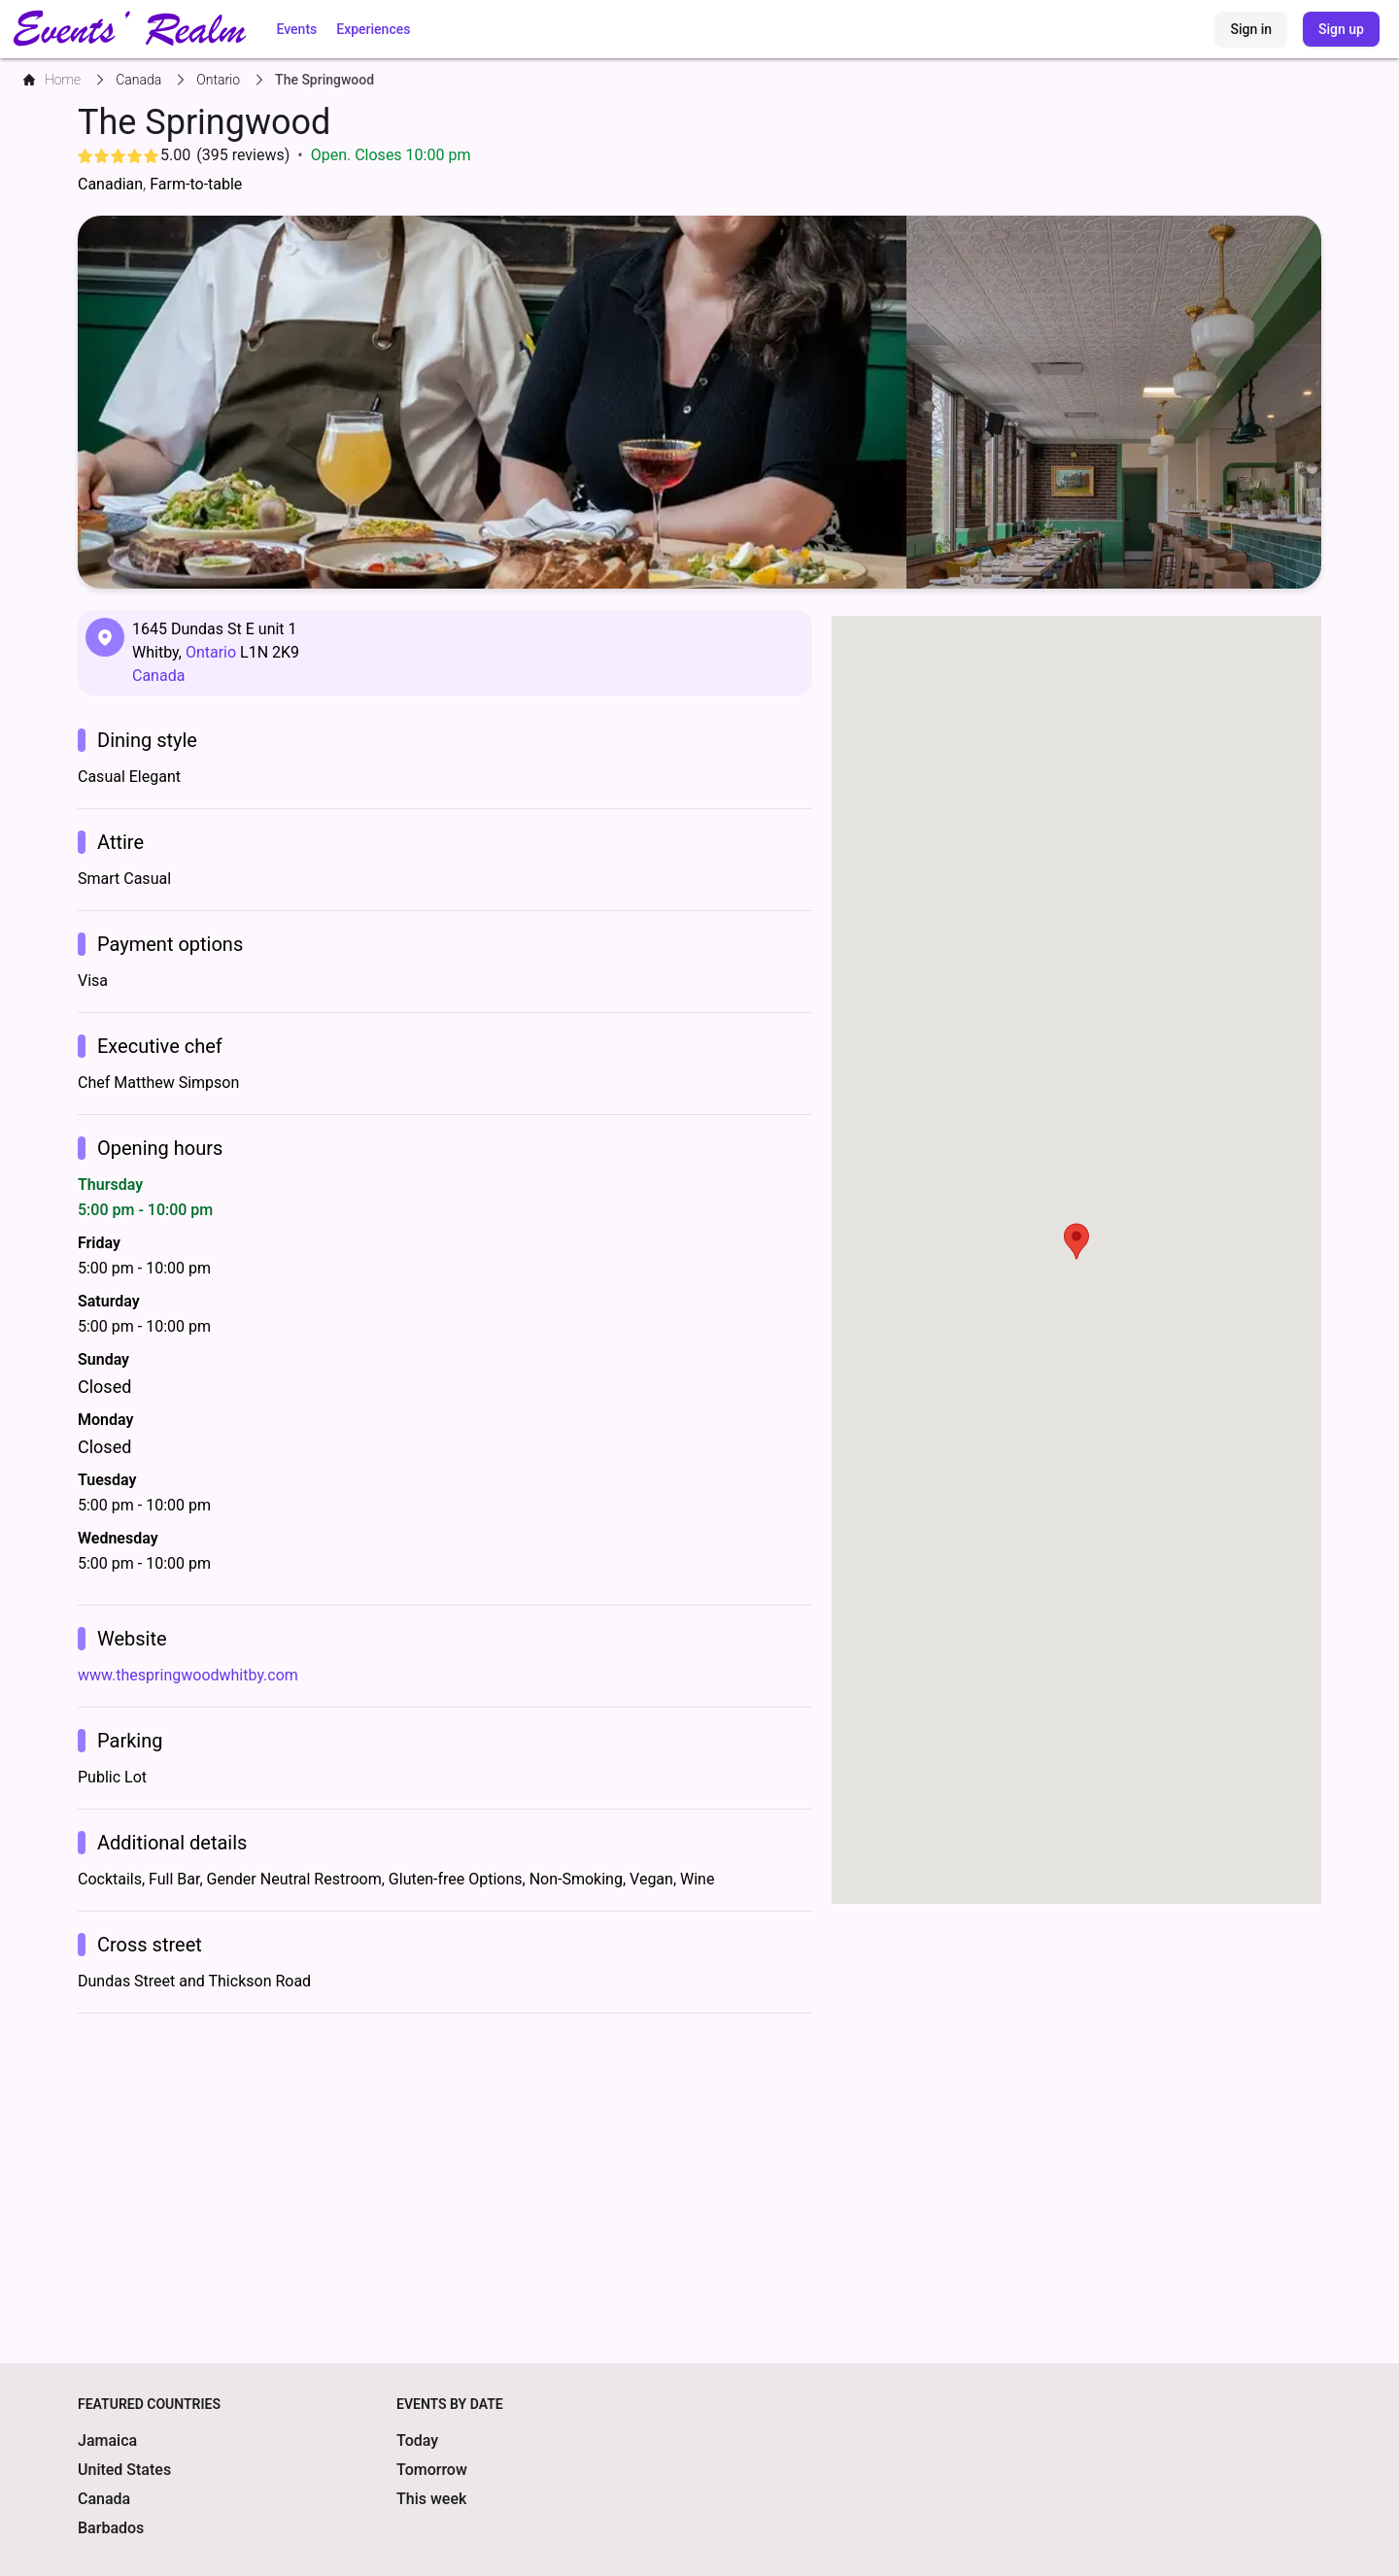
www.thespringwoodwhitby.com (188, 1675)
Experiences (373, 29)
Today (417, 2440)
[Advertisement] (445, 2169)
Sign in (1251, 29)
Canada (158, 675)
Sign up (1341, 29)
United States (124, 2469)
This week (431, 2499)
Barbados (111, 2528)
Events (297, 29)
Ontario (211, 652)
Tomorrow (431, 2469)
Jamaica (107, 2440)
